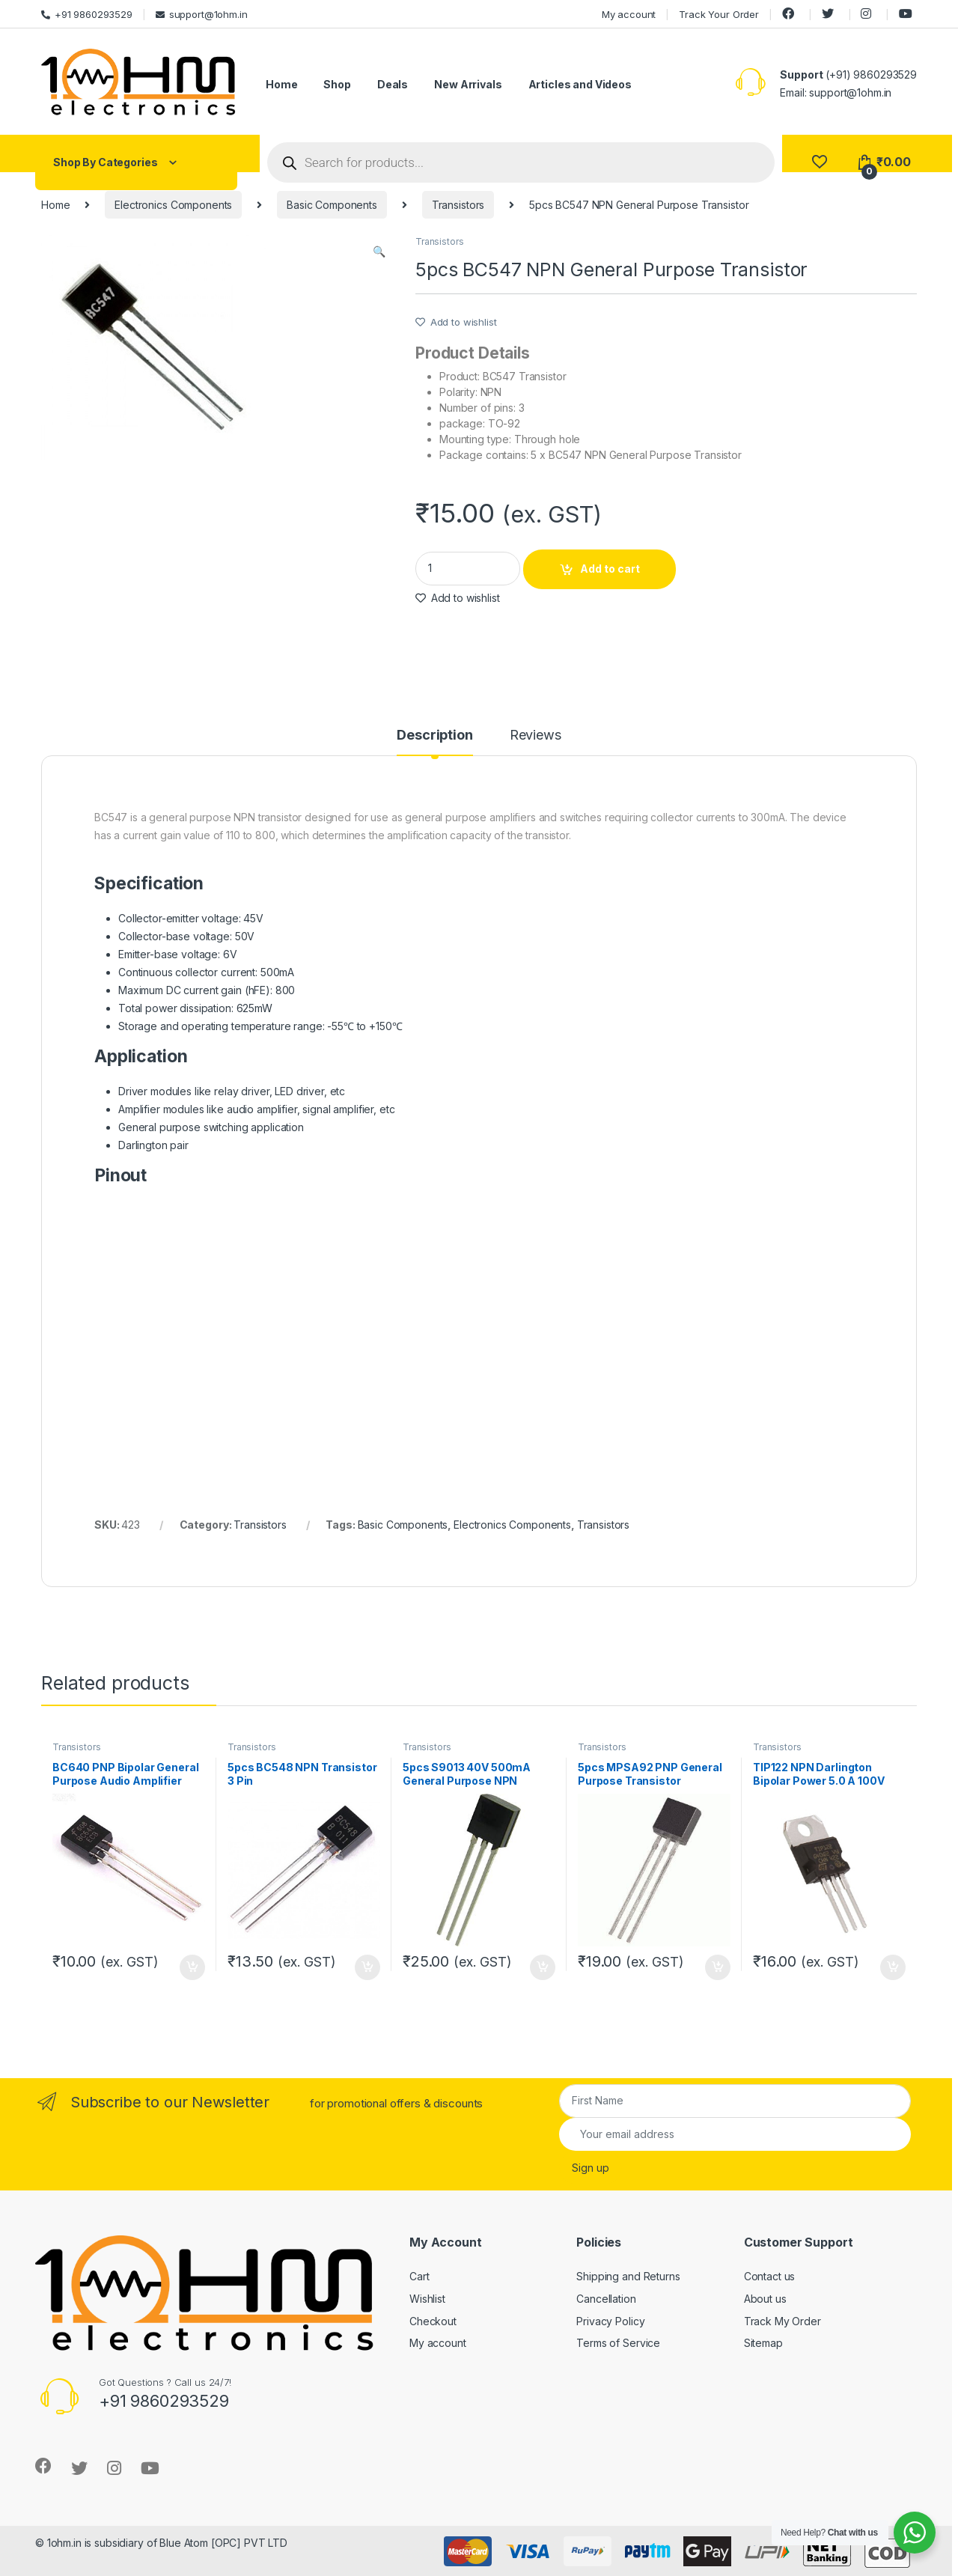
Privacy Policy (610, 2321)
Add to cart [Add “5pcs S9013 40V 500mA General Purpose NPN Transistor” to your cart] (542, 1967)
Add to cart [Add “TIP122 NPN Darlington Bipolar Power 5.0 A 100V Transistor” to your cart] (893, 1967)
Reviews (535, 735)
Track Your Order (719, 14)
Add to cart (610, 568)
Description (434, 735)
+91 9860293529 (86, 14)
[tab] (434, 741)
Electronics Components (173, 204)
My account (629, 14)
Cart (419, 2276)
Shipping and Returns (628, 2276)
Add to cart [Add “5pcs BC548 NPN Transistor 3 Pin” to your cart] (367, 1967)
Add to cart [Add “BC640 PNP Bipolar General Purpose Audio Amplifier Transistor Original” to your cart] (192, 1967)
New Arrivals (467, 84)
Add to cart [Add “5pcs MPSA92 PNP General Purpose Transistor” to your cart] (717, 1967)
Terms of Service (618, 2342)
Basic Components (332, 204)
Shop (336, 84)
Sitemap (763, 2342)
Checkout (433, 2321)
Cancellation (605, 2298)
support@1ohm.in (202, 14)
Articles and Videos (580, 84)
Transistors (458, 204)
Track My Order (782, 2321)
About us (765, 2298)
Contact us (770, 2276)
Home (281, 84)
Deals (392, 84)
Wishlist (427, 2298)
